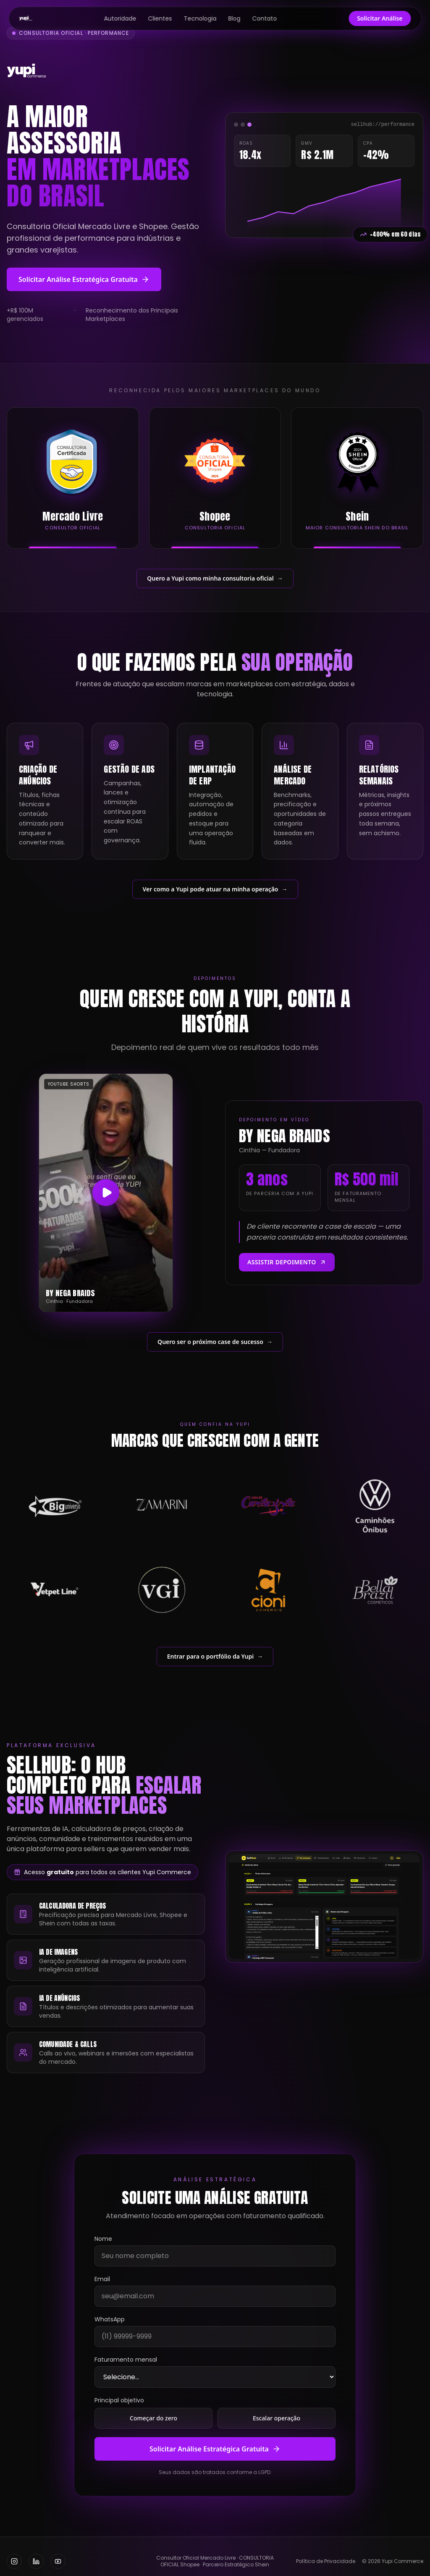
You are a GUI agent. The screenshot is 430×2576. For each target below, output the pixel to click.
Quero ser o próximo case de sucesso (215, 1342)
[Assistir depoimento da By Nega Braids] (106, 1193)
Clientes (160, 18)
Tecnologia (200, 18)
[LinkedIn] (36, 2561)
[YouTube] (58, 2561)
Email (102, 2279)
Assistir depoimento (286, 1262)
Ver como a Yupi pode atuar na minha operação (215, 889)
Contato (264, 18)
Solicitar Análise (379, 18)
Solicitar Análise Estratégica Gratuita (83, 279)
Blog (234, 18)
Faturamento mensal (125, 2359)
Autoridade (120, 18)
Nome (103, 2239)
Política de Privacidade (325, 2561)
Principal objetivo (119, 2400)
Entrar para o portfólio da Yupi (215, 1656)
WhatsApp (109, 2319)
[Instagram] (14, 2561)
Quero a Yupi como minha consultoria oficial (215, 578)
